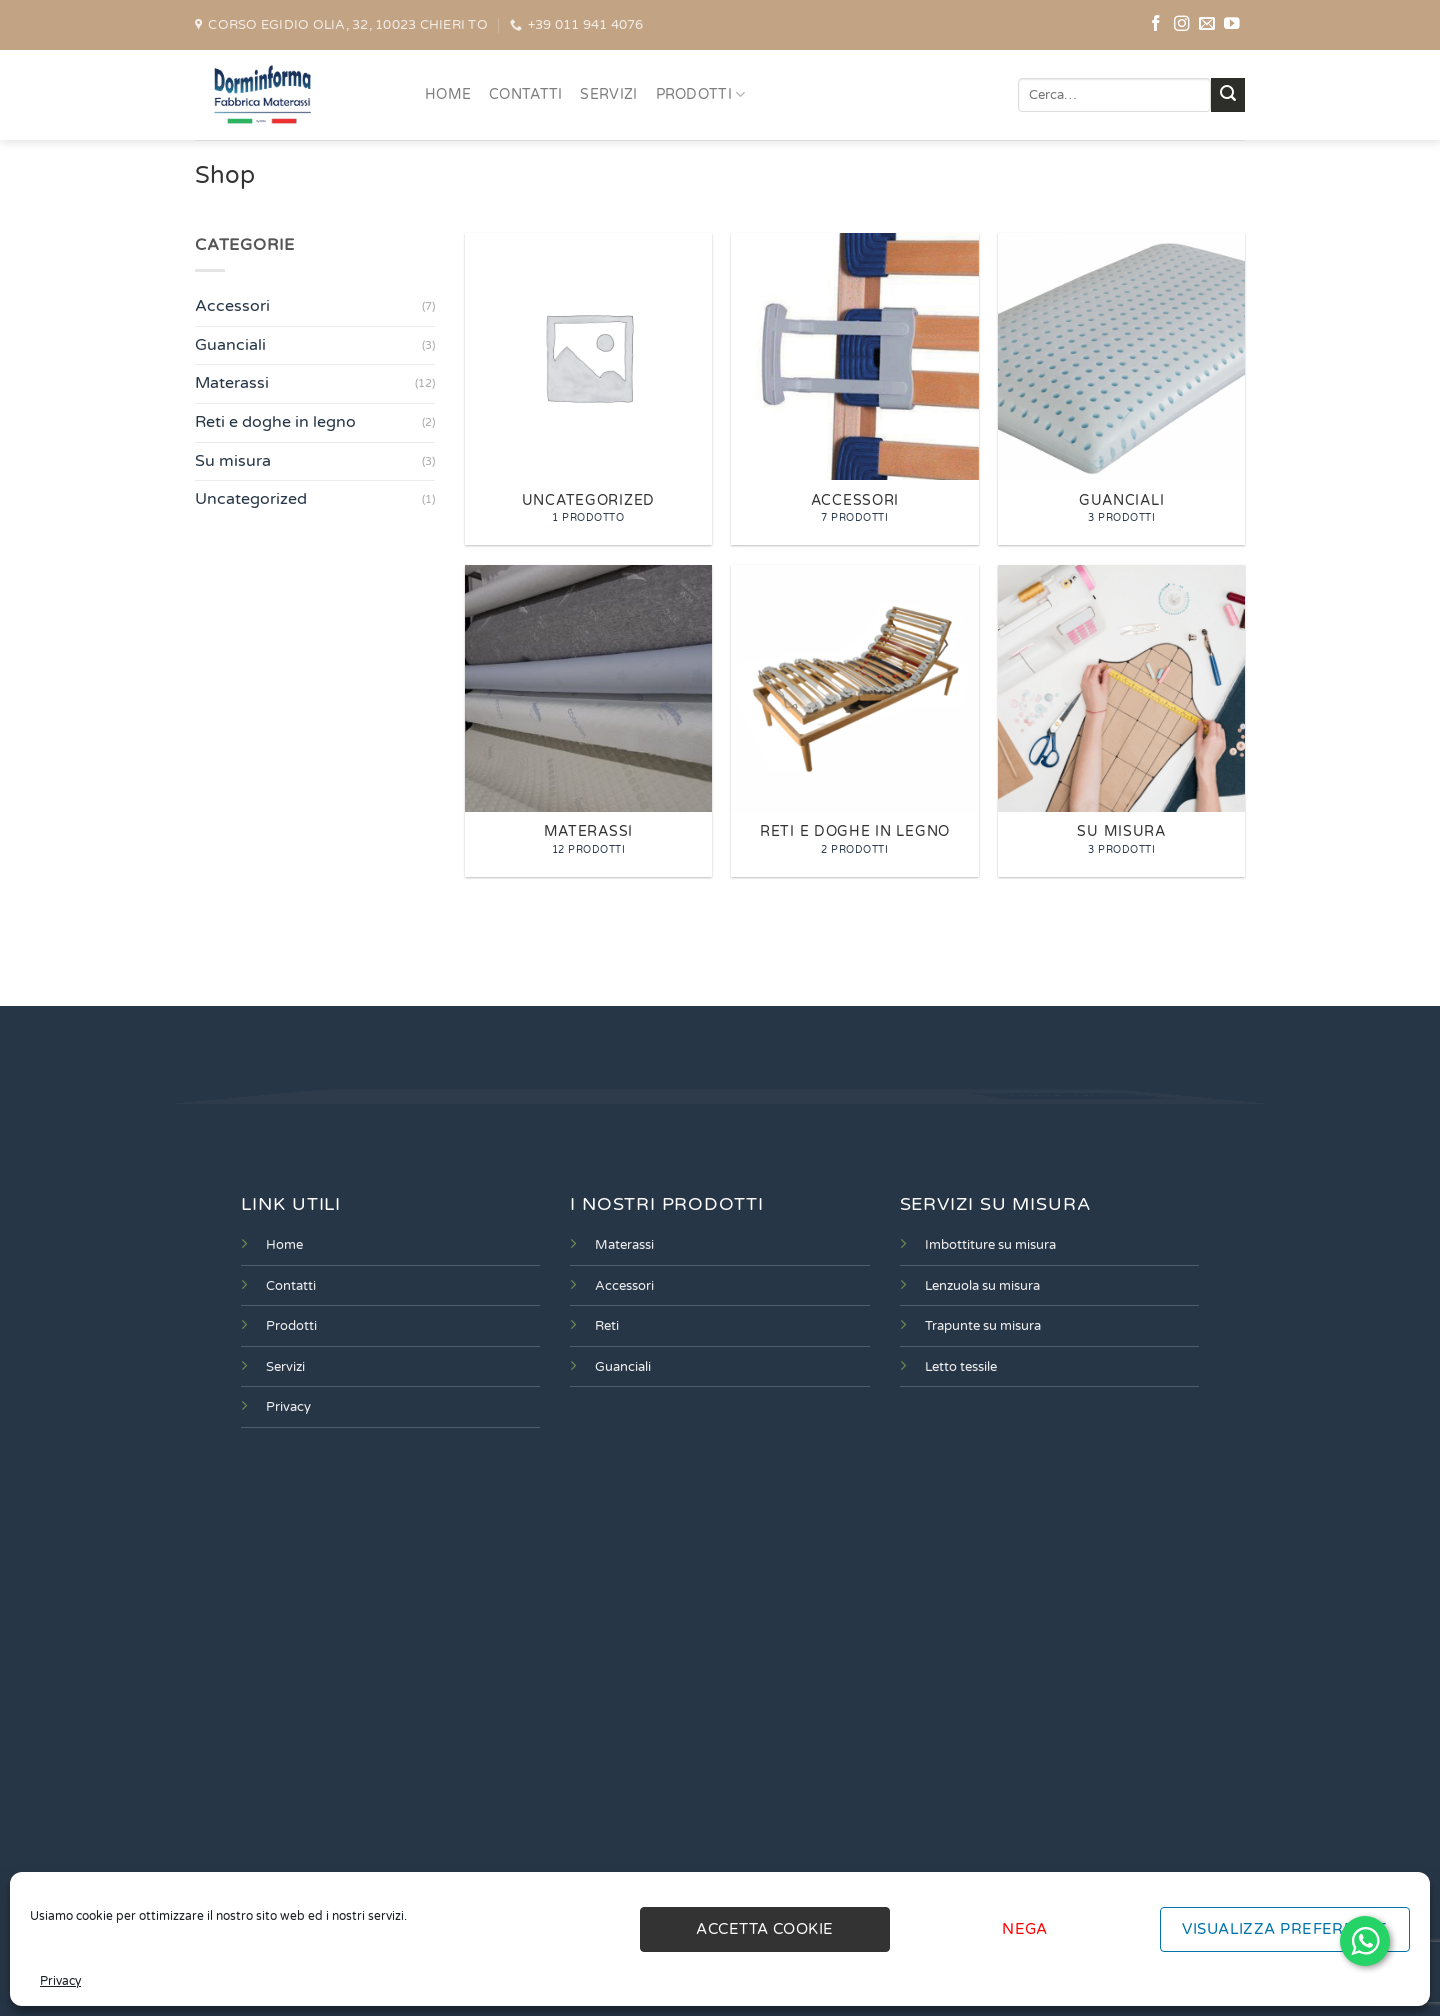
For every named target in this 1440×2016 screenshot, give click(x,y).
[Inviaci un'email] (1207, 24)
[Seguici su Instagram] (1182, 24)
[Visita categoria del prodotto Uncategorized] (588, 389)
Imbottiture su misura (990, 1245)
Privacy (60, 1981)
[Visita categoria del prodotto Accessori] (854, 389)
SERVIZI (608, 94)
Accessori (232, 306)
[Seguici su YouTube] (1232, 24)
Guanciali (230, 345)
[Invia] (1228, 95)
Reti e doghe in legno (275, 422)
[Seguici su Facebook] (1156, 24)
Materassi (232, 384)
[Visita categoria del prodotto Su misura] (1121, 721)
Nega (1025, 1929)
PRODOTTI (701, 94)
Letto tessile (961, 1367)
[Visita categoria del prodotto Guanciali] (1121, 389)
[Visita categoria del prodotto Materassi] (588, 721)
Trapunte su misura (983, 1326)
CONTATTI (525, 94)
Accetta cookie (764, 1929)
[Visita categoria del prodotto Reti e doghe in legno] (854, 721)
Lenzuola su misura (982, 1286)
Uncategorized (251, 499)
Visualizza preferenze (1284, 1929)
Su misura (233, 461)
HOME (448, 94)
